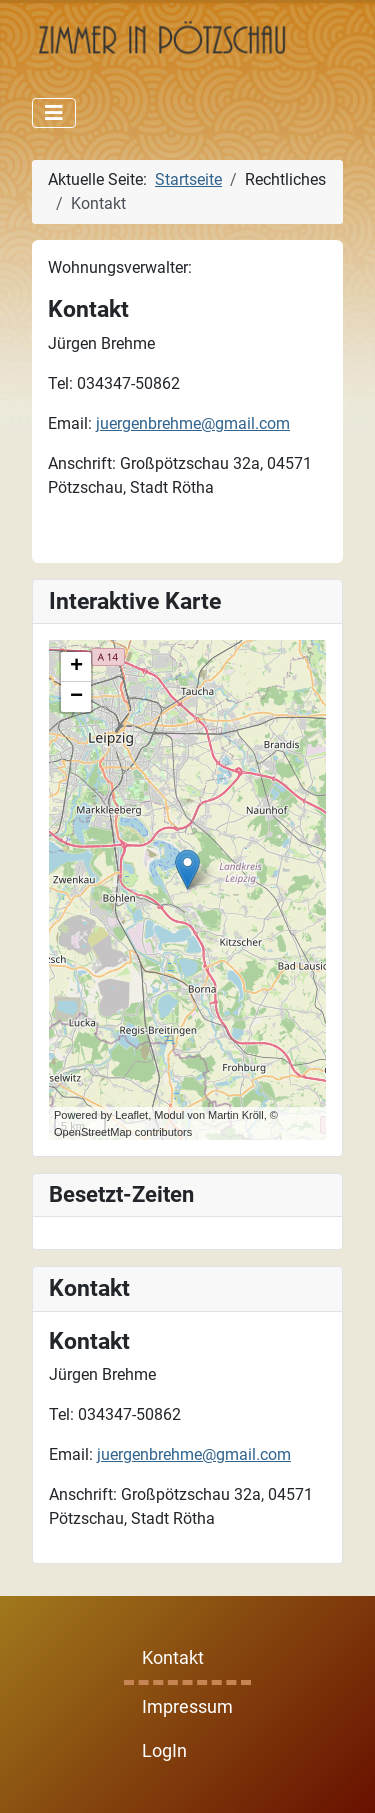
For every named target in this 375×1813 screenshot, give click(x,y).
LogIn (164, 1751)
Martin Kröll (236, 1115)
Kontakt (173, 1658)
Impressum (187, 1707)
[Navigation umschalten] (54, 113)
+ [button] (76, 667)
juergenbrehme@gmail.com (194, 1454)
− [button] (76, 697)
